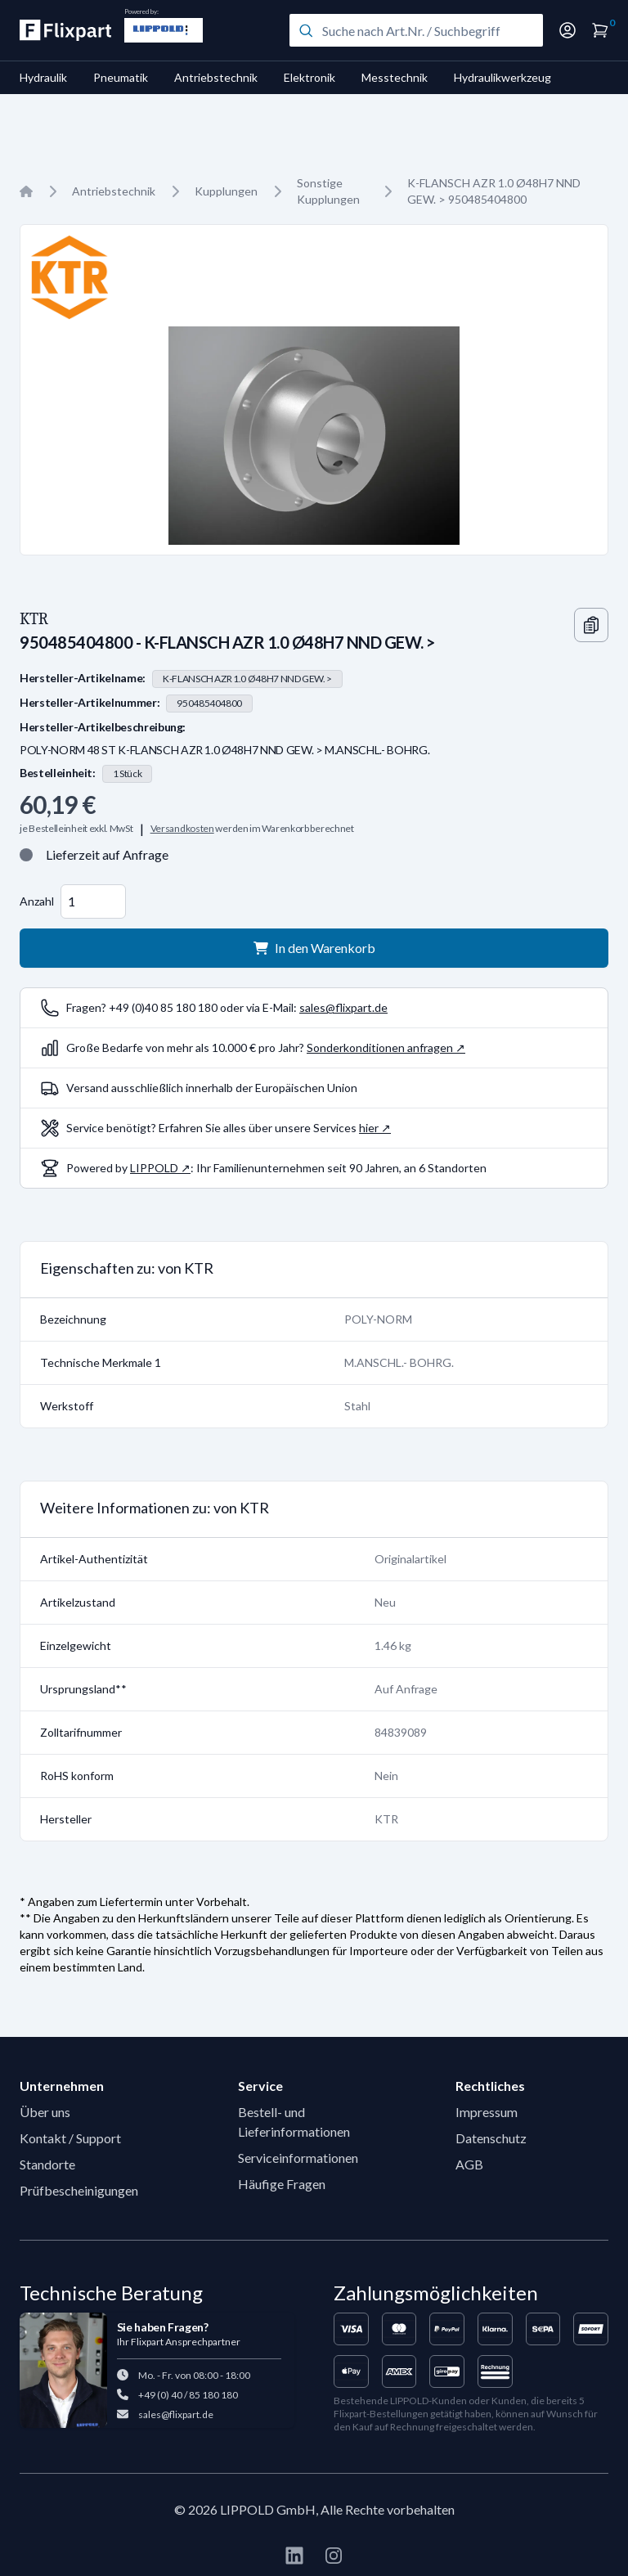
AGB (469, 2164)
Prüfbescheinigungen (79, 2190)
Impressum (486, 2112)
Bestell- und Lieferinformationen (294, 2121)
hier (369, 1128)
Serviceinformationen (298, 2157)
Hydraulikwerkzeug (502, 77)
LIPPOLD (154, 1168)
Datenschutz (491, 2138)
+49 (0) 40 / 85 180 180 (188, 2395)
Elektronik (309, 77)
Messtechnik (394, 77)
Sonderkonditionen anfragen (380, 1047)
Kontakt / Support (70, 2138)
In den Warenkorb (314, 947)
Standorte (47, 2164)
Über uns (45, 2112)
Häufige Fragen (281, 2184)
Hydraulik (43, 77)
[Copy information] (591, 625)
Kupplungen (226, 191)
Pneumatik (120, 77)
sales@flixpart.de (343, 1007)
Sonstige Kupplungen (328, 191)
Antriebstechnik (216, 77)
